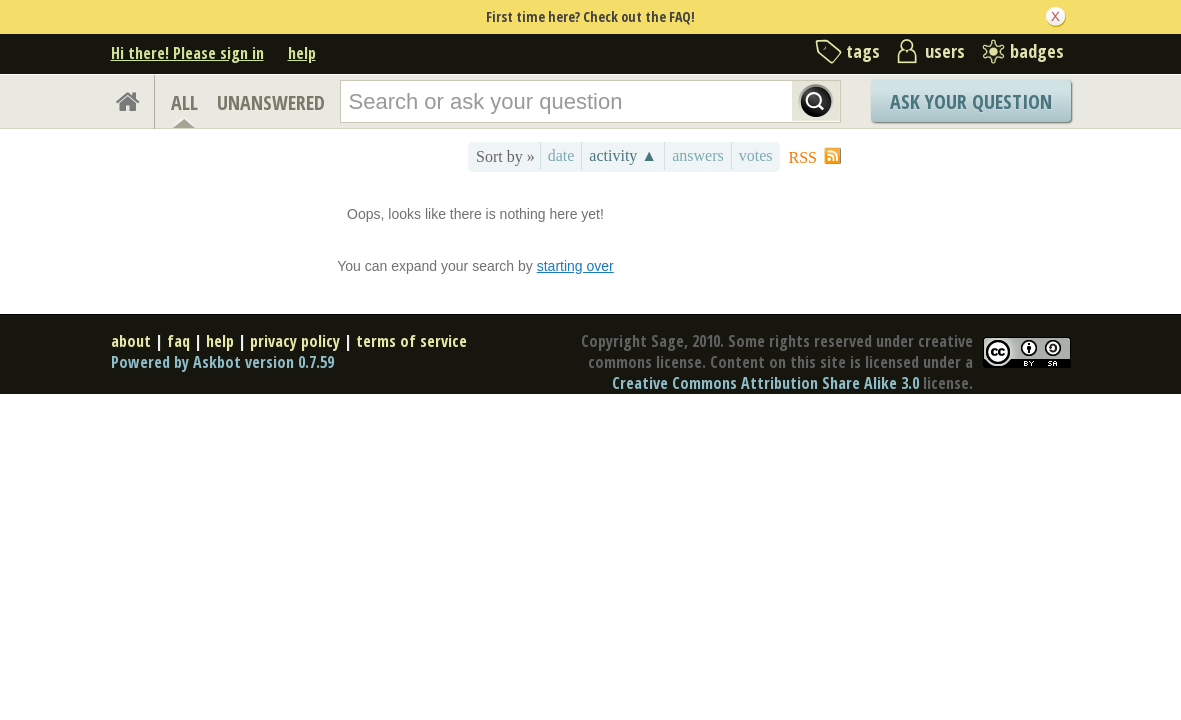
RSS (803, 157)
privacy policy (295, 341)
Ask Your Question (971, 101)
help (302, 53)
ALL (184, 102)
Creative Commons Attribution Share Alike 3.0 (765, 383)
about (131, 341)
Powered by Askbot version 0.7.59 (222, 362)
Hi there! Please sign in (187, 53)
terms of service (411, 341)
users (945, 51)
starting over (575, 266)
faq (178, 341)
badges (1037, 51)
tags (863, 51)
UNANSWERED (271, 102)
